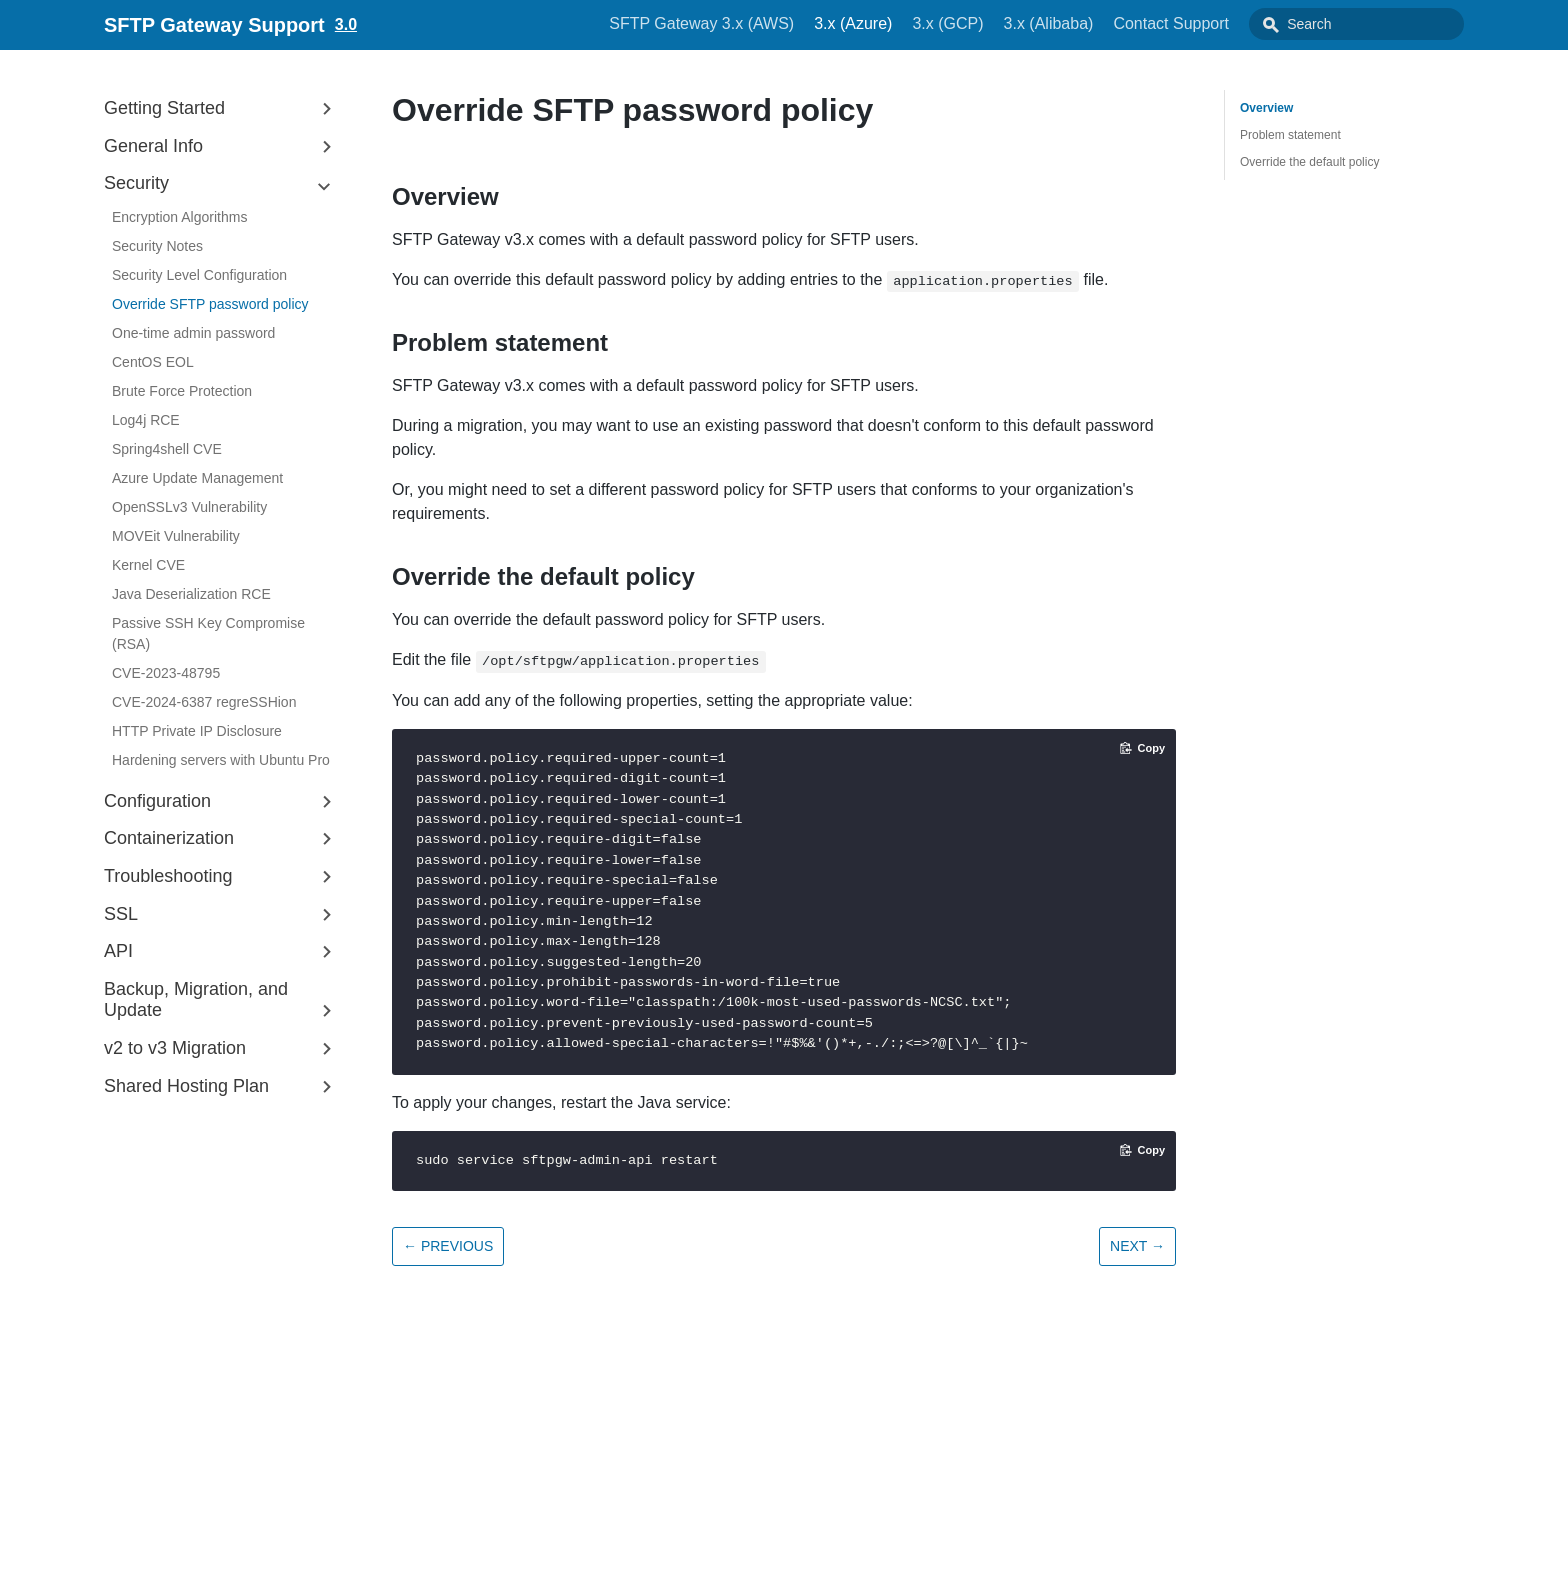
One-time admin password (193, 333)
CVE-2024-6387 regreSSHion (204, 702)
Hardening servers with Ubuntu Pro (221, 760)
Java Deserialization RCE (191, 594)
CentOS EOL (153, 362)
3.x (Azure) (898, 23)
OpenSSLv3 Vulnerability (189, 507)
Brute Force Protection (182, 391)
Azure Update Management (197, 478)
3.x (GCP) (992, 23)
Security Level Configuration (199, 275)
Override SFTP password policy (210, 304)
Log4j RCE (146, 420)
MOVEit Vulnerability (176, 536)
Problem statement (1290, 135)
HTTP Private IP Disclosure (197, 731)
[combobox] (1379, 24)
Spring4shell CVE (167, 449)
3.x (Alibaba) (1094, 23)
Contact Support (1216, 23)
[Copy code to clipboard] (1142, 748)
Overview (1266, 108)
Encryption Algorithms (179, 217)
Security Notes (157, 246)
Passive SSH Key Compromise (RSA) (208, 633)
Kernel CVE (148, 565)
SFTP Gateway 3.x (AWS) (746, 23)
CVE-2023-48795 (166, 673)
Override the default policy (1309, 162)
